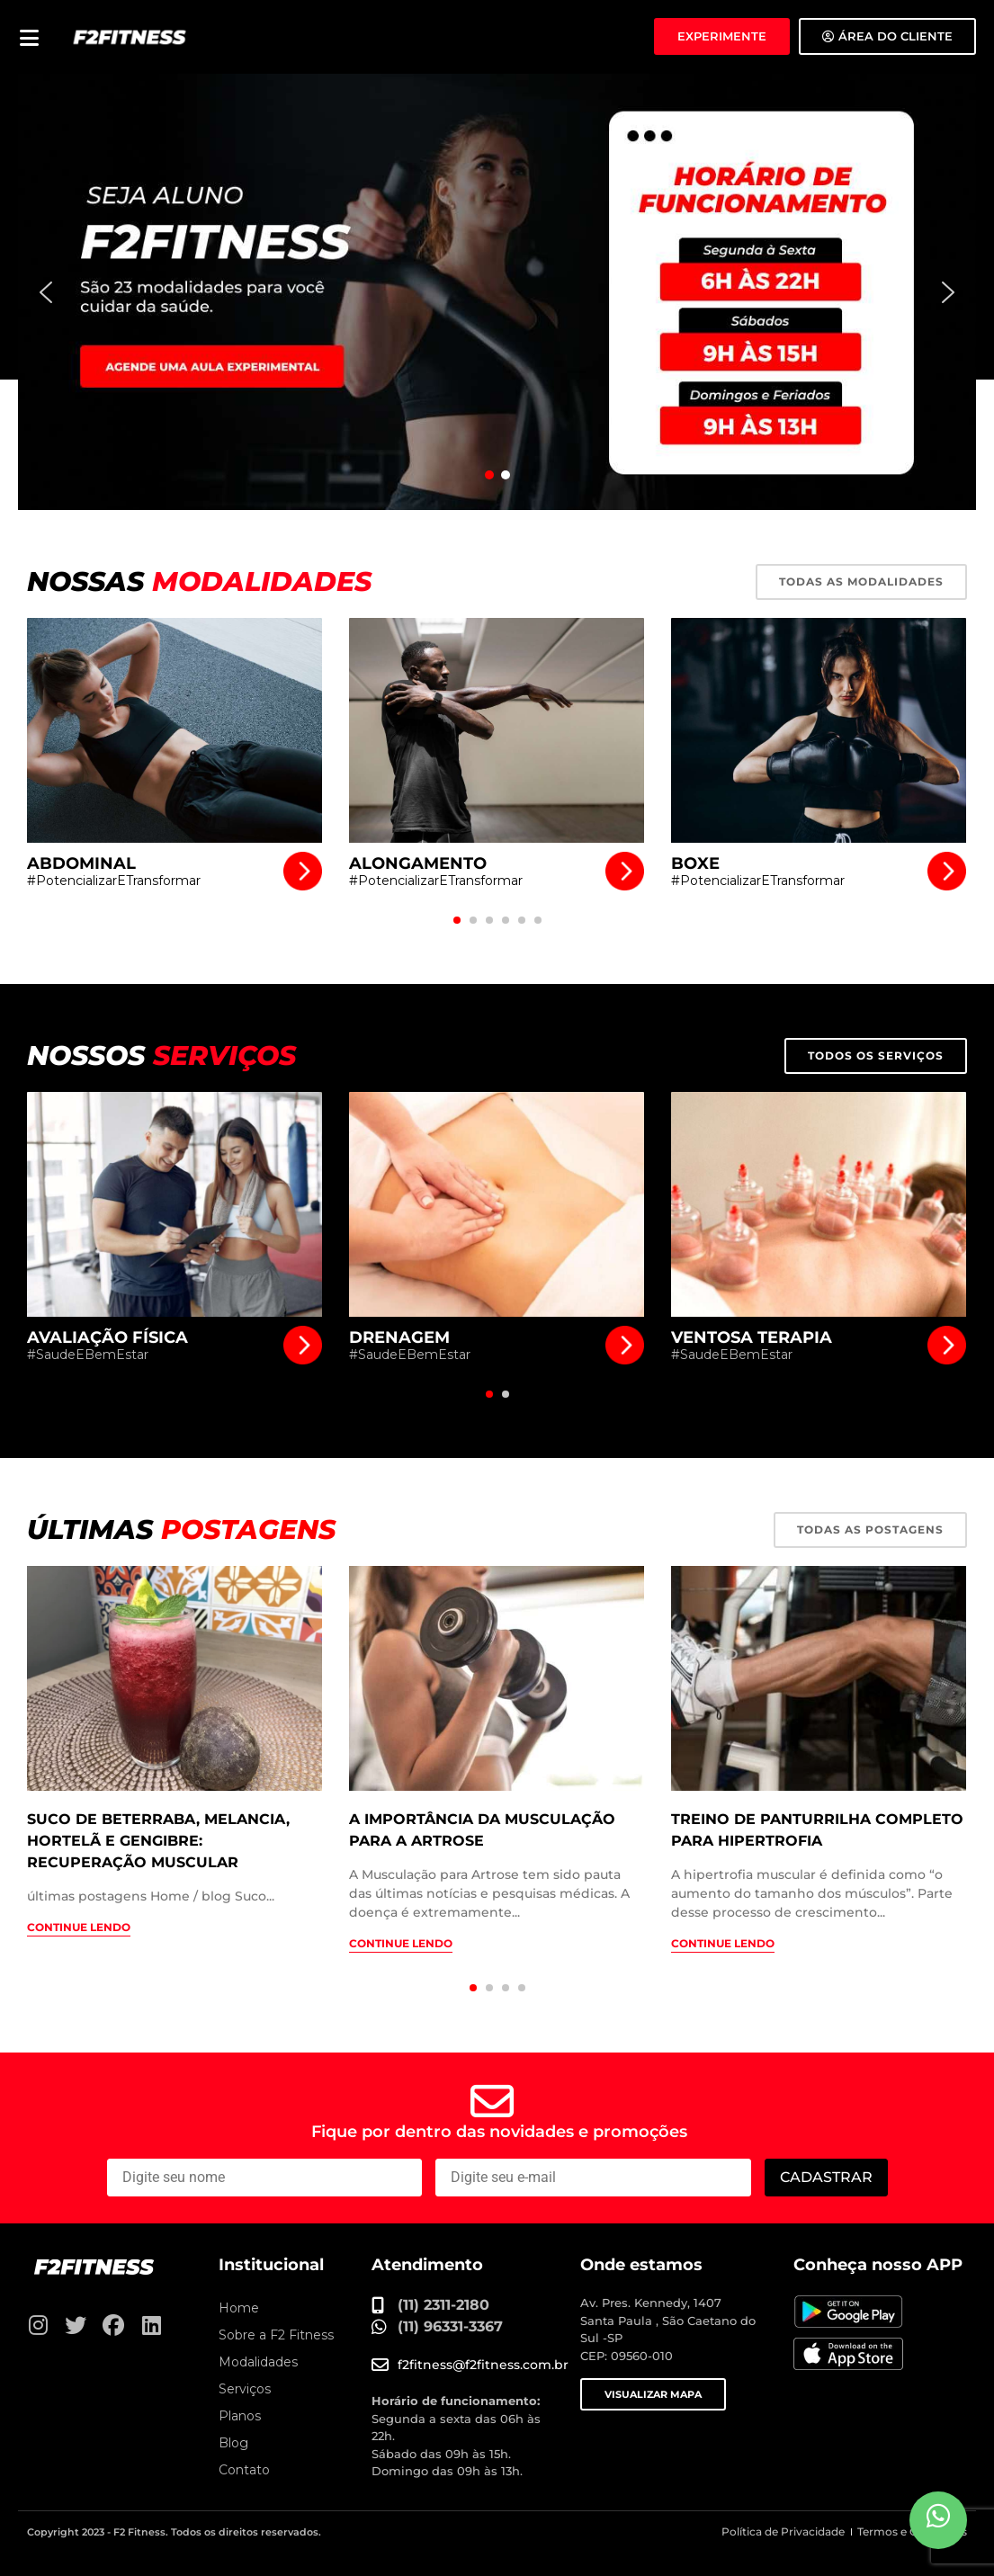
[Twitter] (75, 2325)
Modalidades (258, 2362)
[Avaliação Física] (174, 1204)
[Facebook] (113, 2325)
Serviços (245, 2389)
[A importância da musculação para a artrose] (496, 1678)
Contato (244, 2470)
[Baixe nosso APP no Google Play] (848, 2311)
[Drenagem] (496, 1204)
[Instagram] (38, 2325)
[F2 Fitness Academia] (130, 36)
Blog (233, 2443)
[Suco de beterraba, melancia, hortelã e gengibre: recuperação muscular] (174, 1678)
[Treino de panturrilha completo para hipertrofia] (818, 1678)
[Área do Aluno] (887, 36)
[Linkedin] (151, 2325)
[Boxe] (818, 730)
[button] (497, 292)
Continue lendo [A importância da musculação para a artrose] (400, 1943)
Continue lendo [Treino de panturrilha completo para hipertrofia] (723, 1943)
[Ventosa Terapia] (818, 1204)
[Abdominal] (174, 730)
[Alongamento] (496, 730)
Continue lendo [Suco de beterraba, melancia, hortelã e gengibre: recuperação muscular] (78, 1927)
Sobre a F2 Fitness (276, 2335)
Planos (240, 2416)
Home (239, 2308)
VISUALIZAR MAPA (653, 2394)
